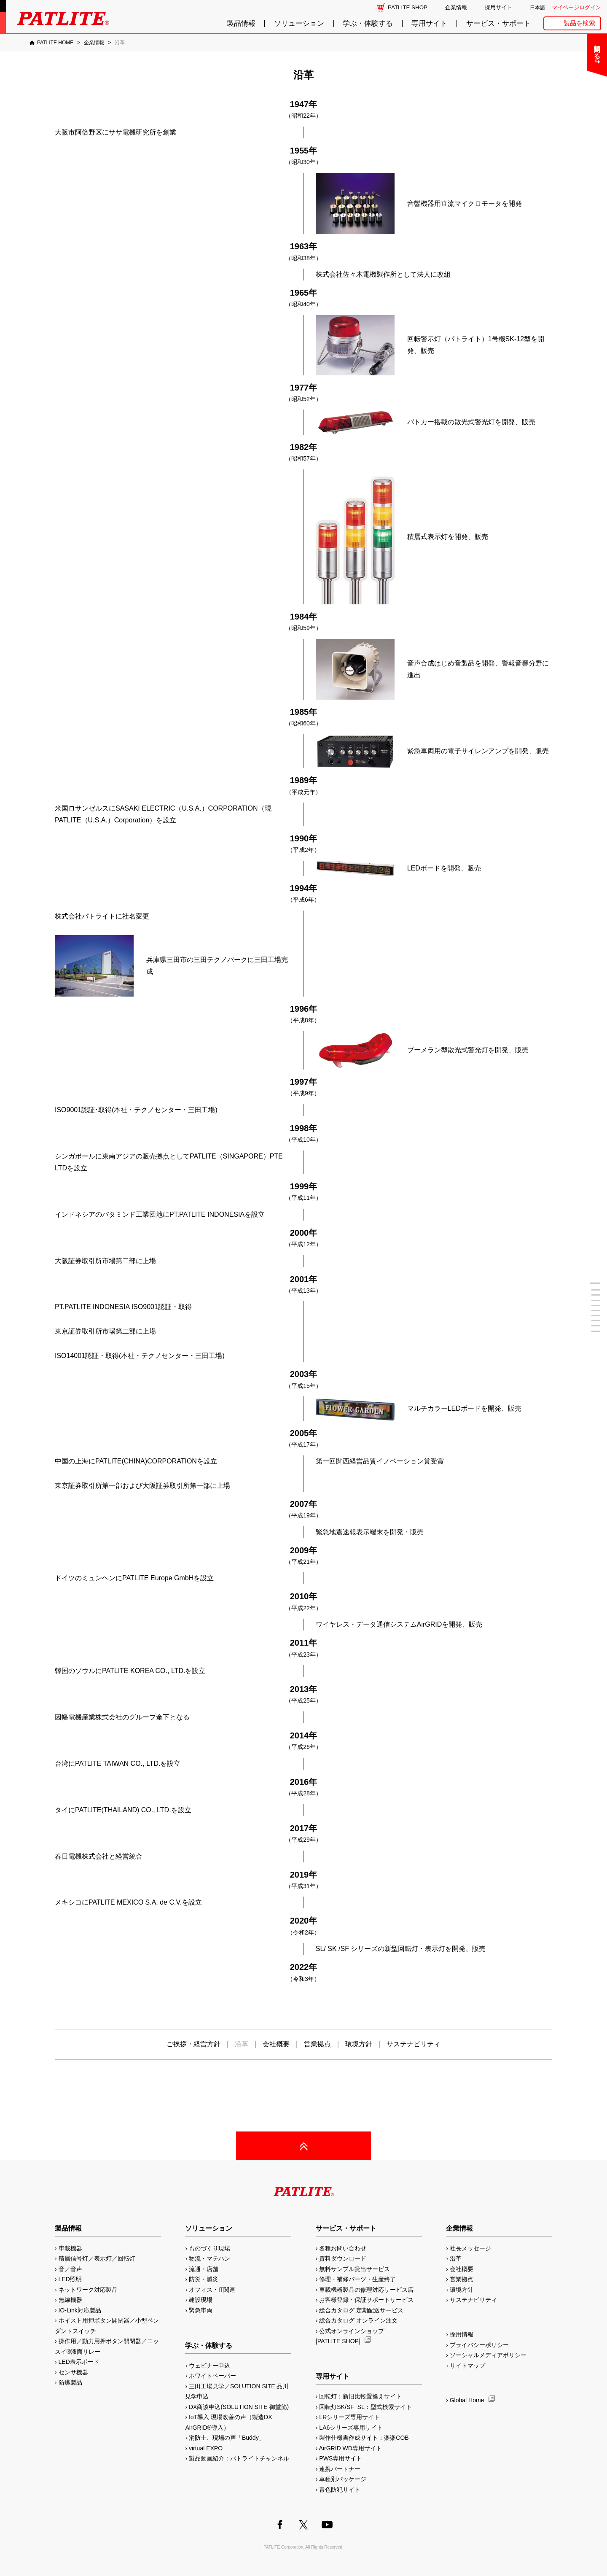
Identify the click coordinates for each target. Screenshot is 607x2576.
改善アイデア (574, 201)
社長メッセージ (470, 2248)
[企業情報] (94, 43)
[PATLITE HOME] (51, 42)
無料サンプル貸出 (573, 90)
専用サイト (429, 23)
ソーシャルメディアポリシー (488, 2355)
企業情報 (456, 7)
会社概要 (276, 2044)
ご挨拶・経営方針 (193, 2044)
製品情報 (241, 23)
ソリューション (299, 23)
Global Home (467, 2400)
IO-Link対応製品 (80, 2310)
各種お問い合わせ (342, 2248)
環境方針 (358, 2044)
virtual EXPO (206, 2448)
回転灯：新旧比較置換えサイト (360, 2396)
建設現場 (200, 2299)
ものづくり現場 (209, 2248)
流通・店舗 (203, 2269)
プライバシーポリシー (479, 2345)
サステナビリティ (413, 2044)
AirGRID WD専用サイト (350, 2448)
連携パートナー (339, 2469)
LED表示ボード (79, 2361)
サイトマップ (467, 2365)
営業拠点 (317, 2044)
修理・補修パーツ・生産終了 (357, 2279)
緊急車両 (200, 2310)
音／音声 (70, 2269)
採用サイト (498, 7)
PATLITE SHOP (407, 7)
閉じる (530, 48)
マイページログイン (576, 7)
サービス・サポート (498, 23)
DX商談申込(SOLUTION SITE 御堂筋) (239, 2407)
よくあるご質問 (574, 67)
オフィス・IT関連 (212, 2289)
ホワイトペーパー (212, 2375)
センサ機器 (73, 2372)
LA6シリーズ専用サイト (351, 2427)
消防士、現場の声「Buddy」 (227, 2437)
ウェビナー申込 (209, 2365)
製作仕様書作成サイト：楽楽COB (363, 2437)
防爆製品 (70, 2382)
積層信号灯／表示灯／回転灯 (97, 2258)
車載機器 (70, 2248)
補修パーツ (574, 179)
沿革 (456, 2258)
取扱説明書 (574, 134)
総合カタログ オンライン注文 (358, 2320)
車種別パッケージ (342, 2479)
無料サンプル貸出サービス (354, 2269)
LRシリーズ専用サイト (349, 2417)
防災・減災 (203, 2279)
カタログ (573, 112)
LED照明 (70, 2279)
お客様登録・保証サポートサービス (366, 2299)
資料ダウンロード (342, 2258)
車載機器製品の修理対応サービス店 (366, 2289)
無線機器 (70, 2299)
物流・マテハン (209, 2258)
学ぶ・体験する (368, 23)
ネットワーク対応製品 (88, 2289)
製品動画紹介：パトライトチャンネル (239, 2458)
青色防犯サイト (339, 2489)
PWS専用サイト (340, 2458)
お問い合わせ (574, 45)
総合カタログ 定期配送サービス (361, 2310)
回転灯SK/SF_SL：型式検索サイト (365, 2407)
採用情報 (461, 2334)
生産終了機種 (574, 156)
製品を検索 (579, 23)
